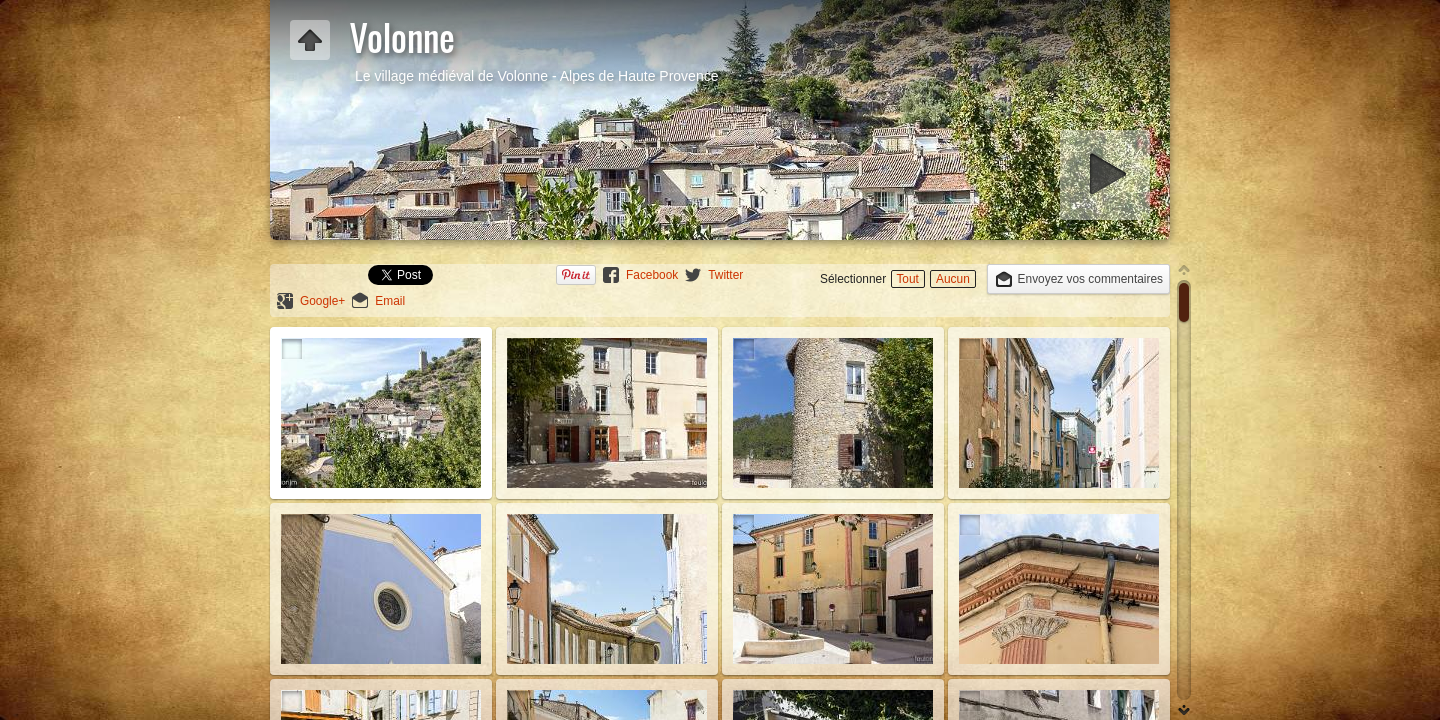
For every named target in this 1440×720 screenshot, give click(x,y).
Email (390, 301)
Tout (907, 279)
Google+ (322, 301)
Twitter (725, 275)
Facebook (652, 275)
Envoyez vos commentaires (1090, 279)
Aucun (953, 279)
